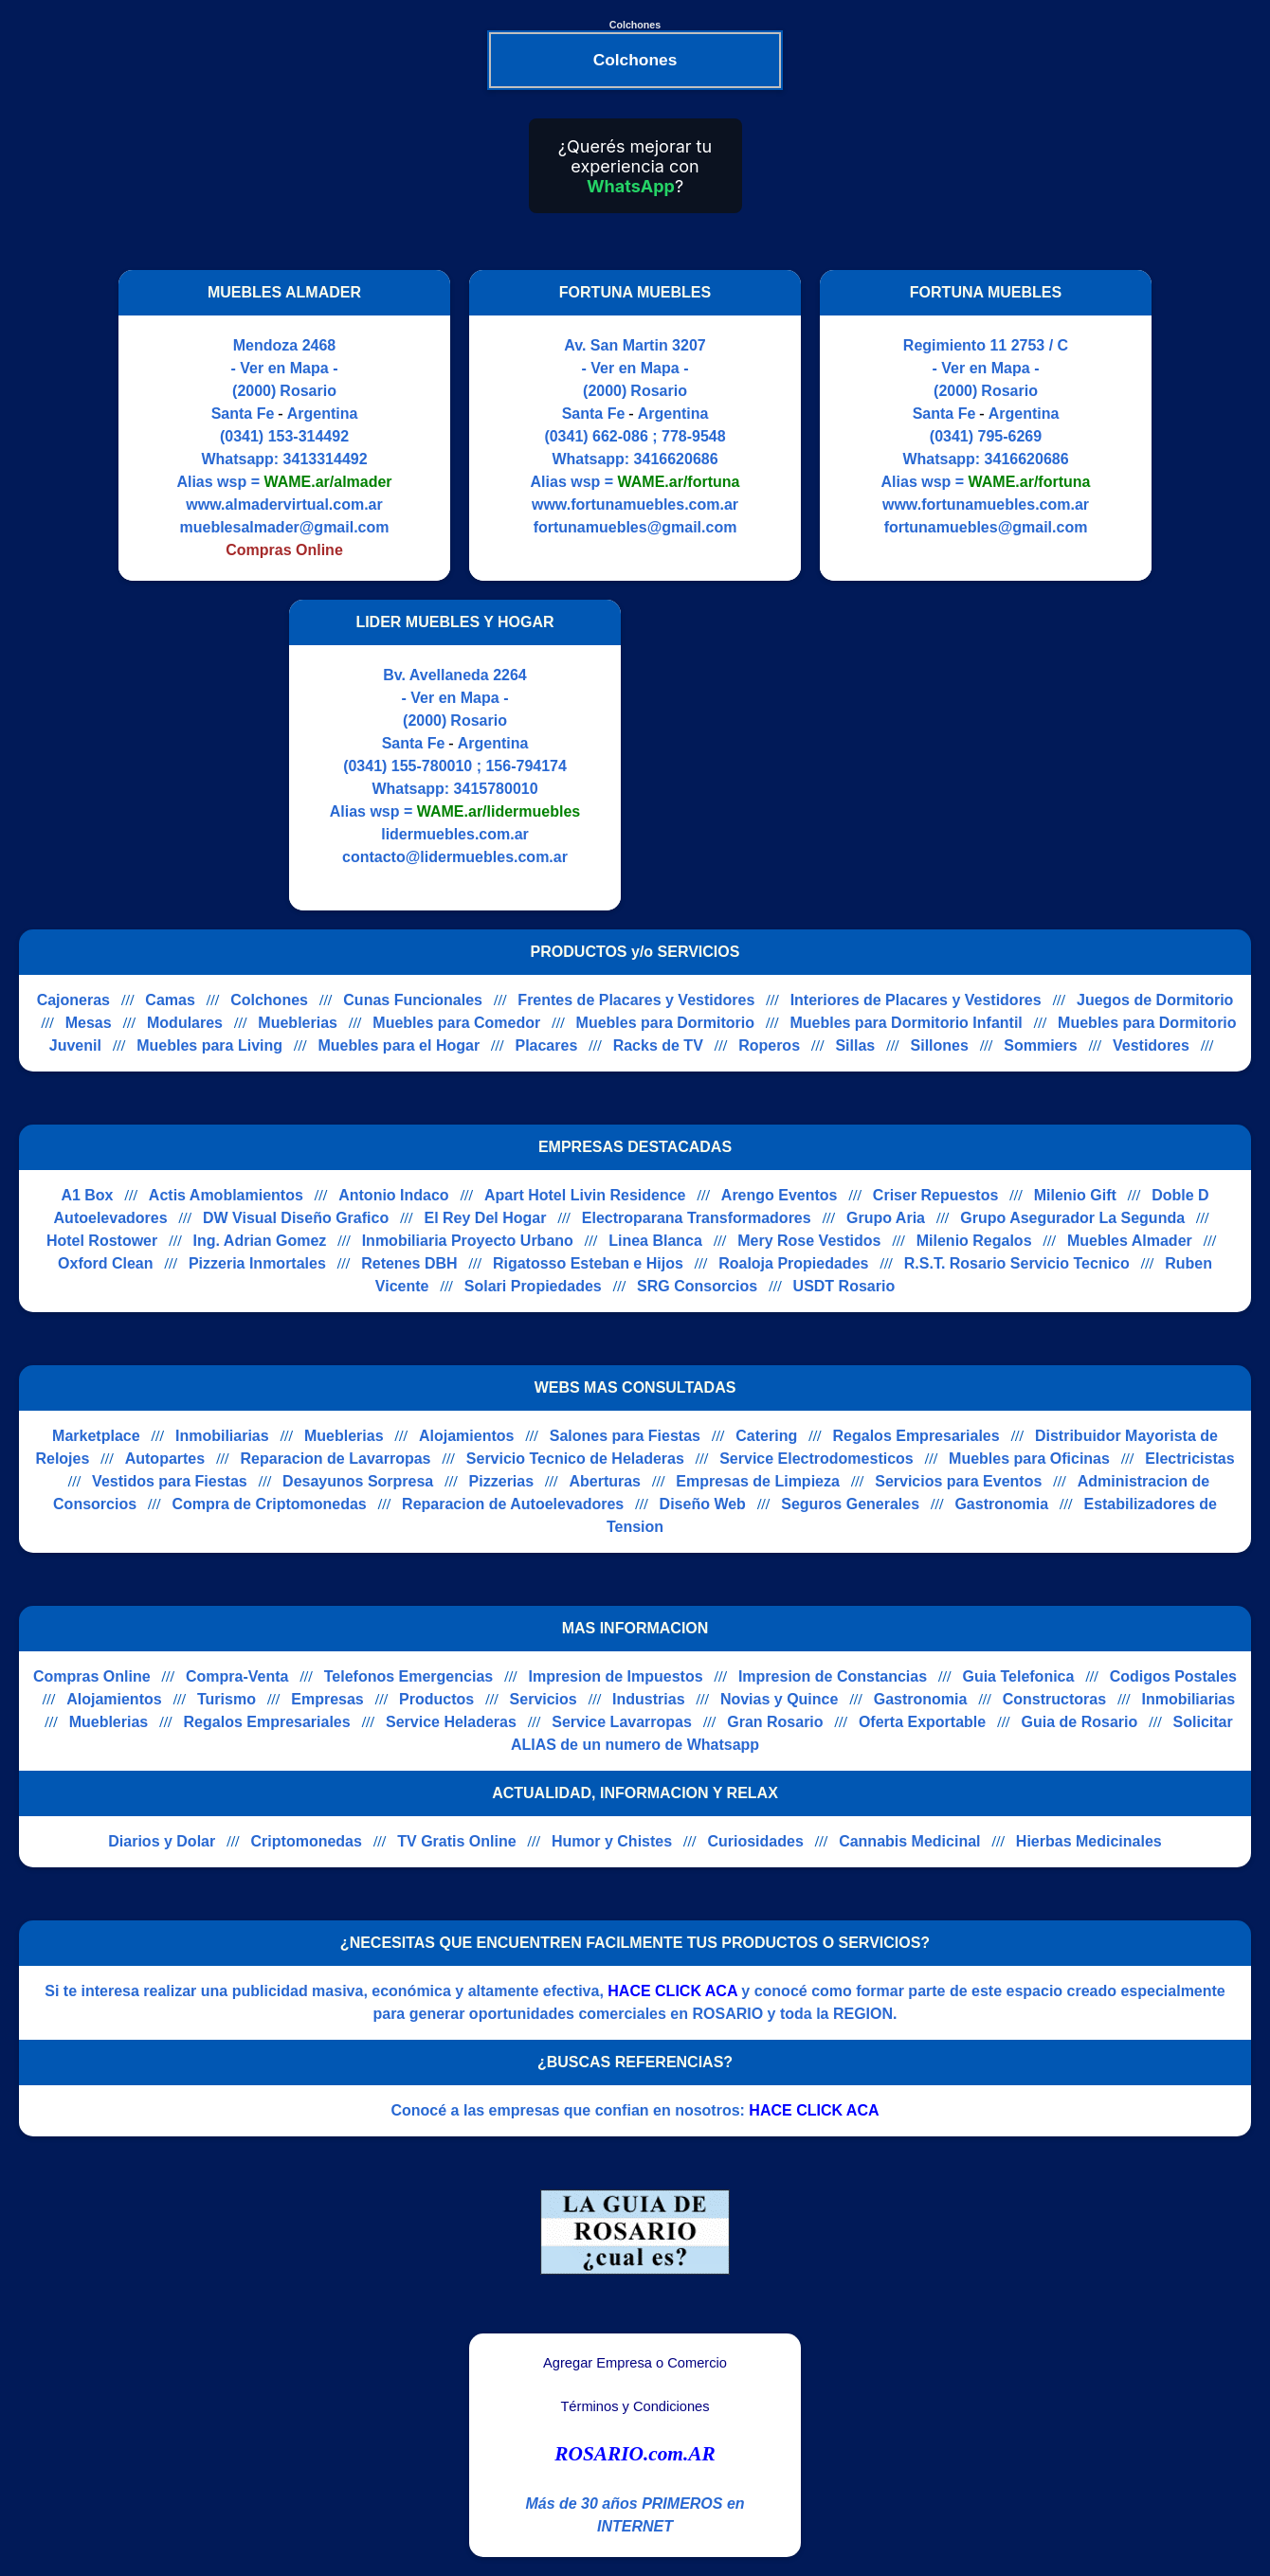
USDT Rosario (844, 1286)
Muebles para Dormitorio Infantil (905, 1023)
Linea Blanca (655, 1241)
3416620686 (676, 459)
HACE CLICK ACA (672, 1991)
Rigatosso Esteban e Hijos (588, 1263)
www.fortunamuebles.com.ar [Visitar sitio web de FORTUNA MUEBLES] (635, 504)
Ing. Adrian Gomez (260, 1241)
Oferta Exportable (922, 1722)
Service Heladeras (451, 1722)
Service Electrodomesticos (816, 1458)
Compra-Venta (237, 1676)
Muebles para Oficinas (1029, 1458)
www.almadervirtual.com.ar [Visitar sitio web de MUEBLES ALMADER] (284, 504)
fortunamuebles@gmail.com (635, 527)
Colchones (269, 1000)
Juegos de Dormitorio (1155, 1000)
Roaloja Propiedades (793, 1263)
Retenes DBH (409, 1263)
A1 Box (87, 1195)
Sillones (940, 1045)
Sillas (855, 1045)
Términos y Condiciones (634, 2406)
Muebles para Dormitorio (665, 1023)
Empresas (327, 1699)
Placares (546, 1045)
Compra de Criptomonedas (269, 1504)
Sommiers (1040, 1045)
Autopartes (165, 1458)
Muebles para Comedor (456, 1023)
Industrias (648, 1699)
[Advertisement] (799, 755)
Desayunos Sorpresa (357, 1481)
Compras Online (92, 1676)
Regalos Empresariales (916, 1436)
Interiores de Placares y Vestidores (916, 1000)
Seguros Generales (850, 1504)
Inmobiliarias (222, 1436)
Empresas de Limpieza (758, 1481)
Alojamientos (466, 1436)
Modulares (185, 1023)
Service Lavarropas (622, 1722)
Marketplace (96, 1436)
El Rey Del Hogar (486, 1218)
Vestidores (1151, 1045)
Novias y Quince (779, 1699)
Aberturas (605, 1481)
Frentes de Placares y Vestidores (635, 1000)
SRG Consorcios (697, 1286)
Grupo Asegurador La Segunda (1072, 1218)
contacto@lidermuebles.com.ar (455, 857)
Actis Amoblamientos (226, 1195)
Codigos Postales (1173, 1676)
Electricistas (1189, 1458)
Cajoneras (73, 1000)
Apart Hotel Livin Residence (585, 1195)
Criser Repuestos (936, 1195)
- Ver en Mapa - (284, 368)
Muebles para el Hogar (399, 1045)
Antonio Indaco (393, 1195)
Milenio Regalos (974, 1241)
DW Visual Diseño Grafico (296, 1218)
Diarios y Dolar (161, 1841)
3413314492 (325, 459)
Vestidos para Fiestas (169, 1481)
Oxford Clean (105, 1263)
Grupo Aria (885, 1218)
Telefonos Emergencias (408, 1676)
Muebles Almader (1129, 1241)
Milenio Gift (1075, 1195)
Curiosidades (755, 1841)
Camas (169, 1000)
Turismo (226, 1699)
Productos (436, 1699)
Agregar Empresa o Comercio (635, 2362)
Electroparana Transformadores (696, 1218)
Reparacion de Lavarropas (336, 1458)
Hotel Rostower (101, 1241)
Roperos (769, 1045)
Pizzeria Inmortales (257, 1263)
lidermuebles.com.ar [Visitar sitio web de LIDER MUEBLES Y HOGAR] (455, 834)
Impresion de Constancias (832, 1676)
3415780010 (496, 789)
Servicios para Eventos (958, 1481)
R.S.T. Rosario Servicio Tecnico (1017, 1263)
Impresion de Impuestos (616, 1676)
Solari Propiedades (533, 1286)
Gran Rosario (775, 1722)
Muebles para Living (209, 1045)
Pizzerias (501, 1481)
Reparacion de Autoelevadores (513, 1504)
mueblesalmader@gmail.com (284, 527)
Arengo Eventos (779, 1195)
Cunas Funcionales (412, 1000)
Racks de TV (658, 1045)
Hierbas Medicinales (1089, 1841)
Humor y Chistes (612, 1841)
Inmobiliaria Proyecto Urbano (467, 1241)
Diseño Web (703, 1504)
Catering (766, 1436)
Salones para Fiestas (625, 1436)
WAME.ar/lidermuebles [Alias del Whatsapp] (499, 811)
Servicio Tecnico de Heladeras (575, 1458)
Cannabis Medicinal (909, 1841)
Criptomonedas (306, 1841)
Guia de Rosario (1080, 1722)
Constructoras (1054, 1699)
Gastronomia (1001, 1504)
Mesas (88, 1023)
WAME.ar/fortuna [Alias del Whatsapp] (679, 482)
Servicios (543, 1699)
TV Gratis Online (456, 1841)
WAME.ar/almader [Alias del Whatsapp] (327, 482)
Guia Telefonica (1018, 1676)
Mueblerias (297, 1023)
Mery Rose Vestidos (808, 1241)
